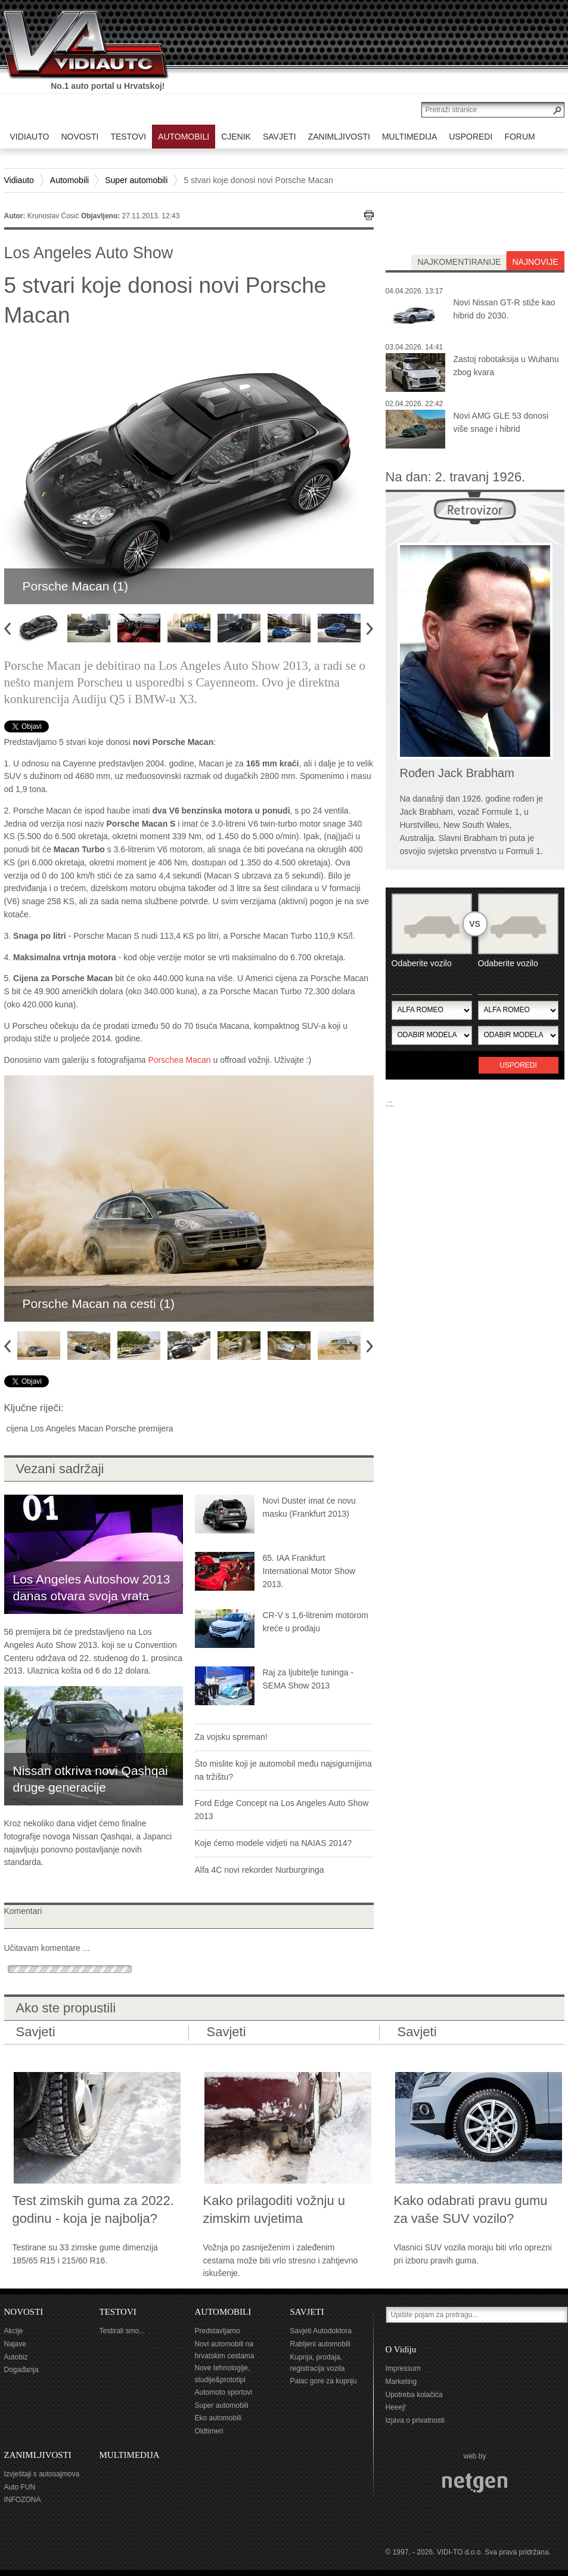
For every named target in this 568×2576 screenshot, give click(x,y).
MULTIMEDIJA (130, 2455)
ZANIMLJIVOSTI (38, 2455)
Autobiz (16, 2357)
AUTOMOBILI (223, 2312)
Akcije (13, 2331)
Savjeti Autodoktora (321, 2331)
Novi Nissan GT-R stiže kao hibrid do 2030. (504, 309)
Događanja (21, 2369)
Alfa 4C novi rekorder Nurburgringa (259, 1870)
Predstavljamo (217, 2331)
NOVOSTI (24, 2312)
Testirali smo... (122, 2331)
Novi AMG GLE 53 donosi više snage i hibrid (501, 422)
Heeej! (396, 2407)
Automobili (69, 180)
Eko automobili (218, 2418)
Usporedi (518, 1065)
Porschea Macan (179, 1060)
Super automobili (136, 180)
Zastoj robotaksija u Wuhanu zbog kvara (506, 365)
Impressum (403, 2368)
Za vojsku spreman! (231, 1737)
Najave (15, 2344)
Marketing (401, 2381)
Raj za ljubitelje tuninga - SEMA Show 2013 (308, 1679)
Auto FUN (20, 2487)
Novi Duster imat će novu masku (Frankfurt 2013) (309, 1507)
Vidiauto (19, 180)
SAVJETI (307, 2312)
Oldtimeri (209, 2431)
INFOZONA (22, 2499)
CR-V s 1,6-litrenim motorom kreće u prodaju (315, 1621)
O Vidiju (401, 2349)
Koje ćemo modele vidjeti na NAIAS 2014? (273, 1843)
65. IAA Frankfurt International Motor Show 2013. (309, 1571)
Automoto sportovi (224, 2392)
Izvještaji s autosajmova (42, 2474)
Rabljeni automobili (320, 2344)
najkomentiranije (459, 262)
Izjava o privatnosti (415, 2420)
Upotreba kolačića (414, 2395)
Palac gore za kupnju (323, 2381)
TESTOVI (118, 2312)
